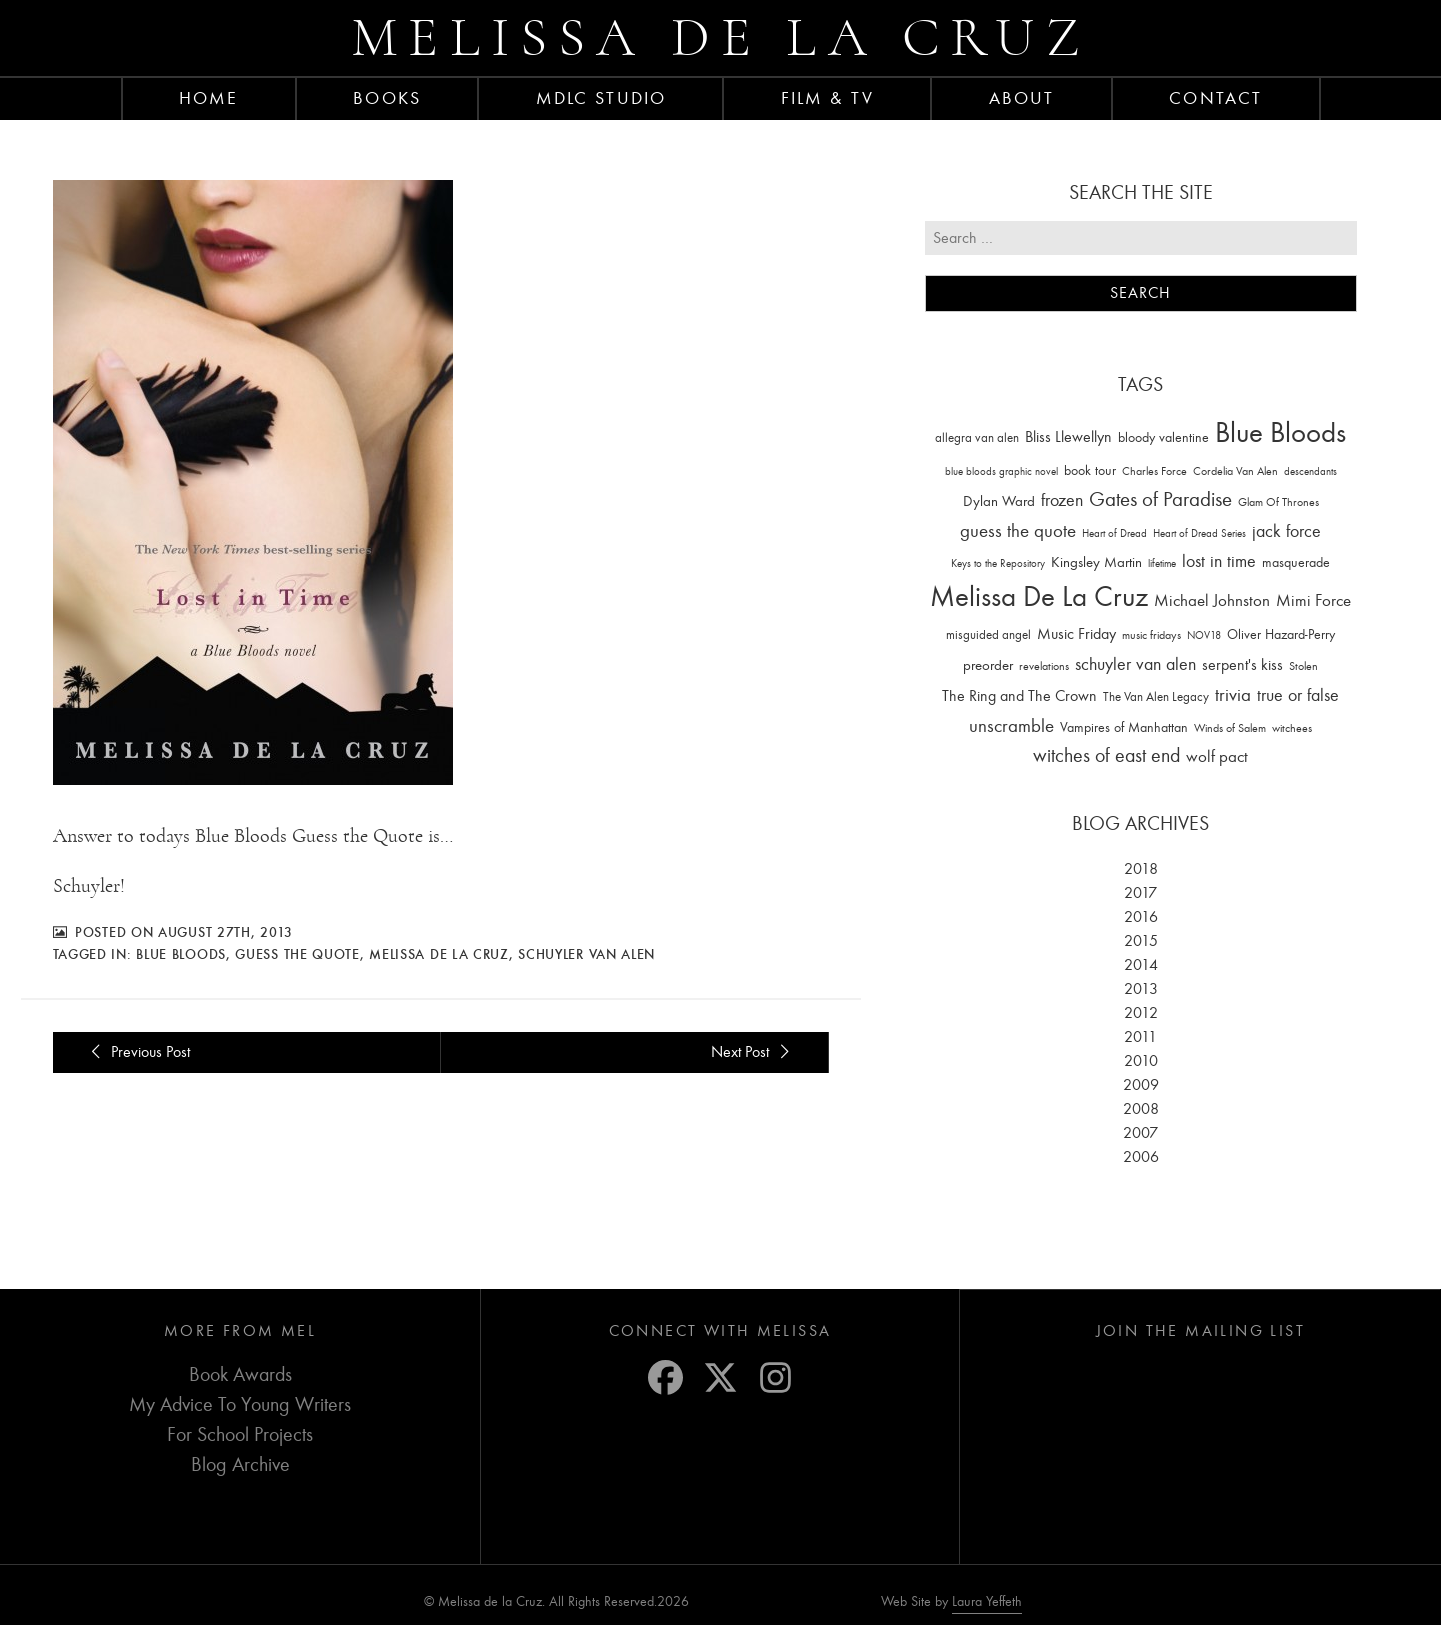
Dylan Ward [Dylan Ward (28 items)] (999, 501)
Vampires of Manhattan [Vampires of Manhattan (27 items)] (1124, 727)
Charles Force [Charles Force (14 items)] (1154, 471)
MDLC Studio (601, 98)
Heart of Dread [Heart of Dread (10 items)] (1114, 533)
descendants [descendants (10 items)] (1310, 471)
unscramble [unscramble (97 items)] (1011, 726)
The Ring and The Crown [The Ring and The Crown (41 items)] (1019, 696)
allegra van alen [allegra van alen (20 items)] (977, 437)
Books (387, 98)
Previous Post (137, 1052)
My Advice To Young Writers (240, 1404)
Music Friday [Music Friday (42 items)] (1076, 634)
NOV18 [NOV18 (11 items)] (1204, 635)
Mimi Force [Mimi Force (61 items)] (1313, 600)
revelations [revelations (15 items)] (1044, 666)
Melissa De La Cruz (439, 954)
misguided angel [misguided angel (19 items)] (988, 634)
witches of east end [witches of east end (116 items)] (1106, 755)
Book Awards (240, 1374)
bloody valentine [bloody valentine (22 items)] (1163, 437)
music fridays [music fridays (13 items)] (1151, 635)
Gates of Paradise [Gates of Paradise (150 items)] (1160, 499)
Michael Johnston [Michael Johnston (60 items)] (1212, 600)
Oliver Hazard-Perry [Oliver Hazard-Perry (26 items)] (1281, 634)
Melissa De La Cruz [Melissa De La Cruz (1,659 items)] (1039, 596)
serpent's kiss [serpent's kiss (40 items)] (1242, 665)
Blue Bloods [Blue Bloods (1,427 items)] (1280, 432)
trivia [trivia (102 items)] (1233, 695)
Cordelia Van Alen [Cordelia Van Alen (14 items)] (1235, 471)
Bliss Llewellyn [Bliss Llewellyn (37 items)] (1068, 437)
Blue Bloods (181, 954)
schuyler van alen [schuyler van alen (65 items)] (1135, 664)
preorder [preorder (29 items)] (988, 665)
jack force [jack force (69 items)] (1286, 531)
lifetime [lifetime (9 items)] (1162, 563)
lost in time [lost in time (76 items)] (1219, 561)
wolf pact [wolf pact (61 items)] (1217, 756)
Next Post (753, 1052)
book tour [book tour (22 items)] (1090, 470)
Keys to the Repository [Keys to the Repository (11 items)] (998, 563)
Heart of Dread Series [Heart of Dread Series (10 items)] (1199, 533)
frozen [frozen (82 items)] (1062, 500)
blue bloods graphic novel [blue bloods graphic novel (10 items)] (1001, 471)
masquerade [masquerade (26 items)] (1296, 562)
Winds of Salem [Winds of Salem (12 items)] (1230, 728)
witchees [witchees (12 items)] (1292, 728)
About (1022, 98)
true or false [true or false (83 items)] (1298, 695)
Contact (1215, 98)
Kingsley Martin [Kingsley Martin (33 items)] (1096, 562)
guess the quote (297, 954)
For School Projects (240, 1434)
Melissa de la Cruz (720, 37)
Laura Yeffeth (987, 1602)
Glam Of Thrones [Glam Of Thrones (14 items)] (1278, 502)
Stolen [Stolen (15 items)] (1303, 666)
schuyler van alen (586, 954)
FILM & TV (827, 98)
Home (208, 98)
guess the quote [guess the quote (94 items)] (1018, 531)
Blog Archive (240, 1464)
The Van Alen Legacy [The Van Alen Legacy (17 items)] (1156, 696)
